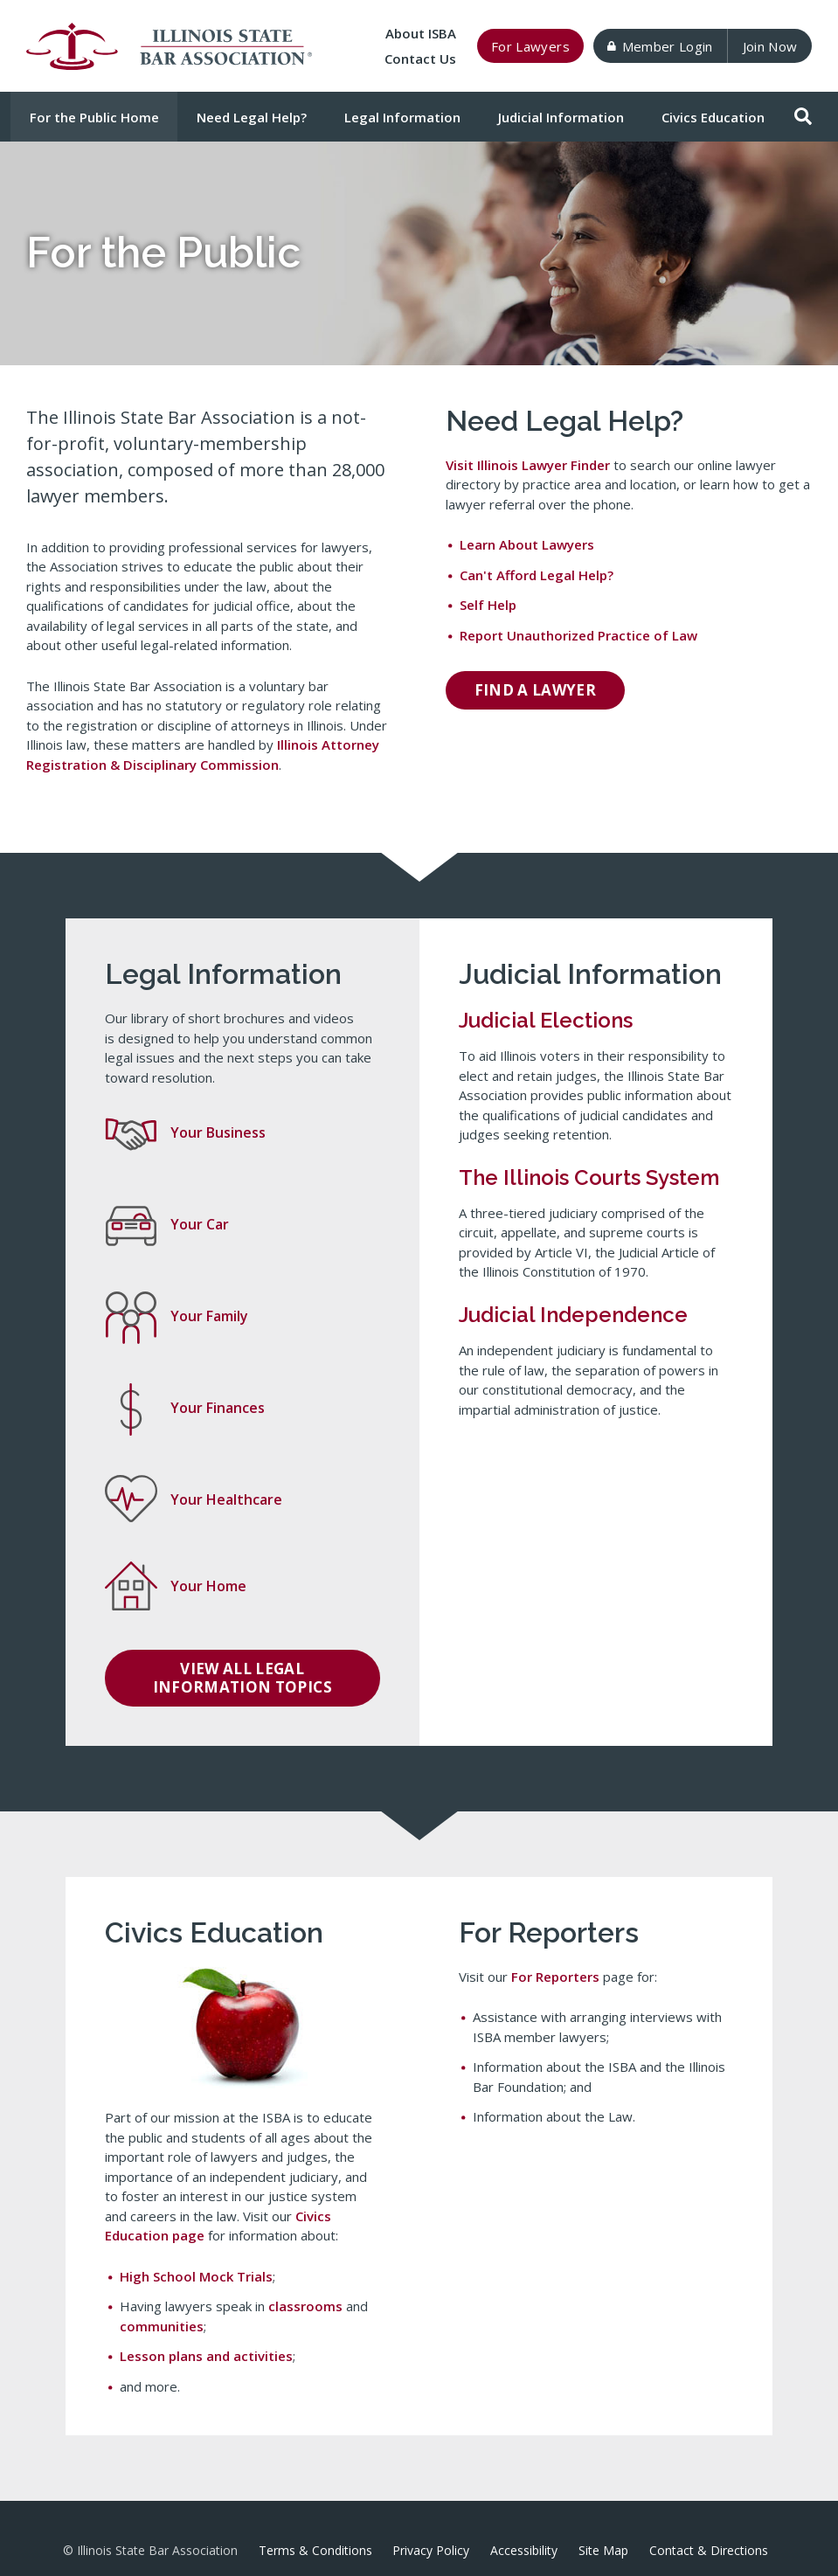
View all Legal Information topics (242, 1677)
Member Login (659, 46)
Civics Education (713, 117)
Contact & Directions (708, 2550)
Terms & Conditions (315, 2550)
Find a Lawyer (535, 690)
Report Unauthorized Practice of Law (578, 635)
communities (162, 2326)
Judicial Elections (546, 1020)
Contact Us (420, 58)
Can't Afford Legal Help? (536, 575)
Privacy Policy (430, 2550)
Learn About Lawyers (527, 544)
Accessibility (524, 2550)
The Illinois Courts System (589, 1177)
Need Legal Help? (252, 117)
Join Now (770, 46)
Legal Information (402, 117)
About (420, 33)
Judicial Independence (573, 1314)
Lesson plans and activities (206, 2356)
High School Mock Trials (196, 2276)
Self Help (488, 604)
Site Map (603, 2550)
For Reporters (555, 1976)
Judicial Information (561, 117)
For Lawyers (530, 46)
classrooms (305, 2306)
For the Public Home (94, 117)
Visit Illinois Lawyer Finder (528, 465)
